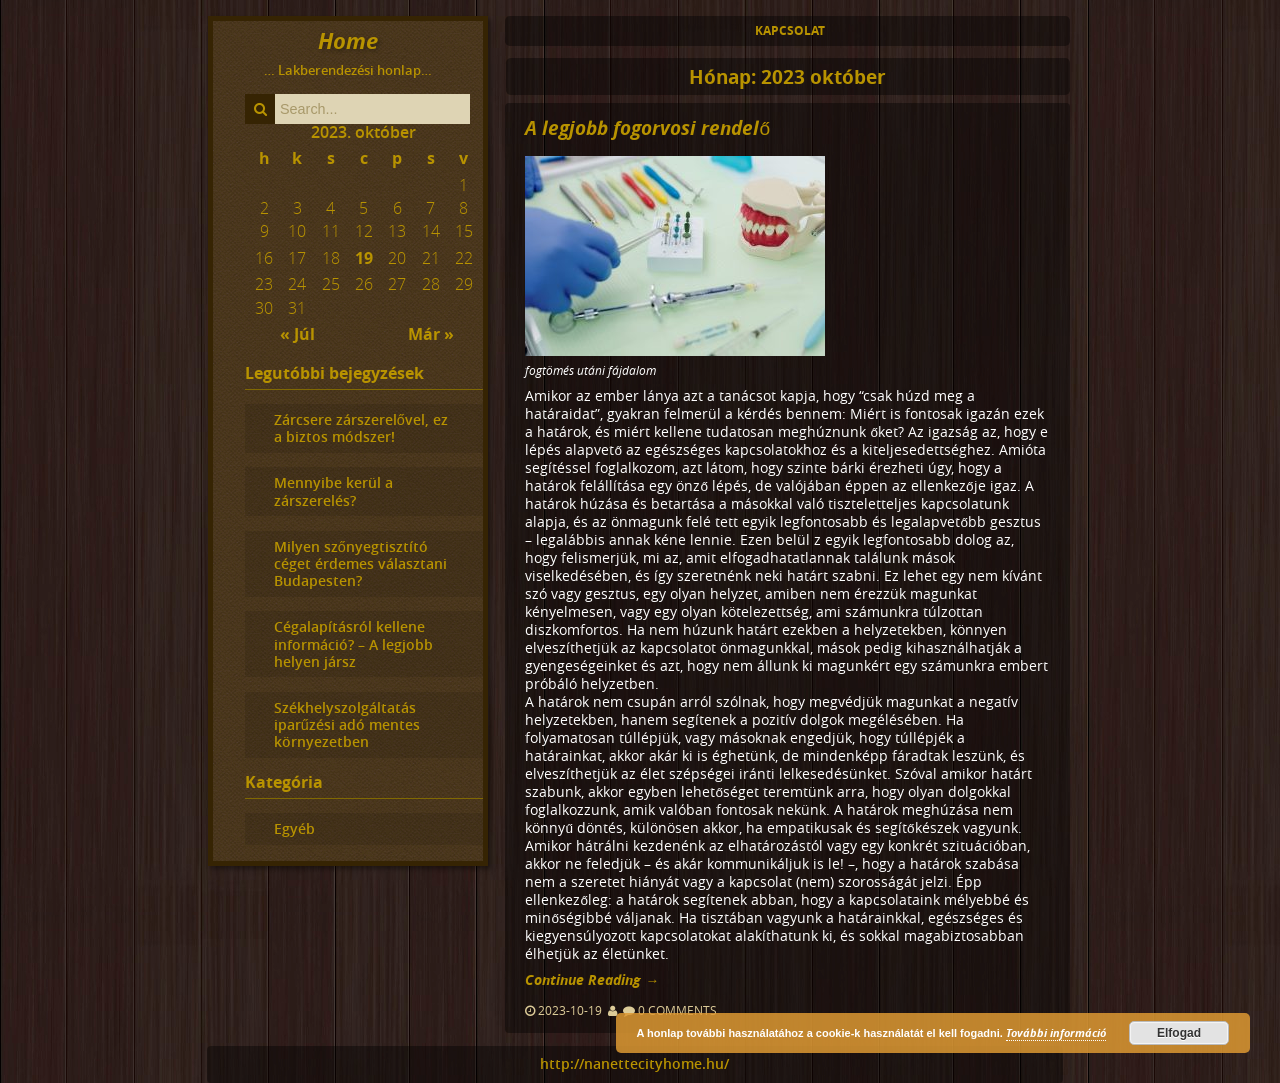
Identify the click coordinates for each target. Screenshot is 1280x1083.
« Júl (297, 334)
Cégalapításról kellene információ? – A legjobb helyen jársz (353, 644)
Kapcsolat (790, 30)
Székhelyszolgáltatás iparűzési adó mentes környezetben (347, 725)
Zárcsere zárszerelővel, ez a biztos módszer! (361, 428)
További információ (1056, 1032)
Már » (431, 334)
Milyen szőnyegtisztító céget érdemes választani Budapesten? (360, 564)
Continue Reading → (592, 979)
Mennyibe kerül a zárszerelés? (333, 491)
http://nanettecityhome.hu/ (634, 1064)
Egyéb (294, 828)
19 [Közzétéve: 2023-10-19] (364, 258)
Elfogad (1179, 1033)
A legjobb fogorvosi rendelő (647, 127)
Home (348, 40)
